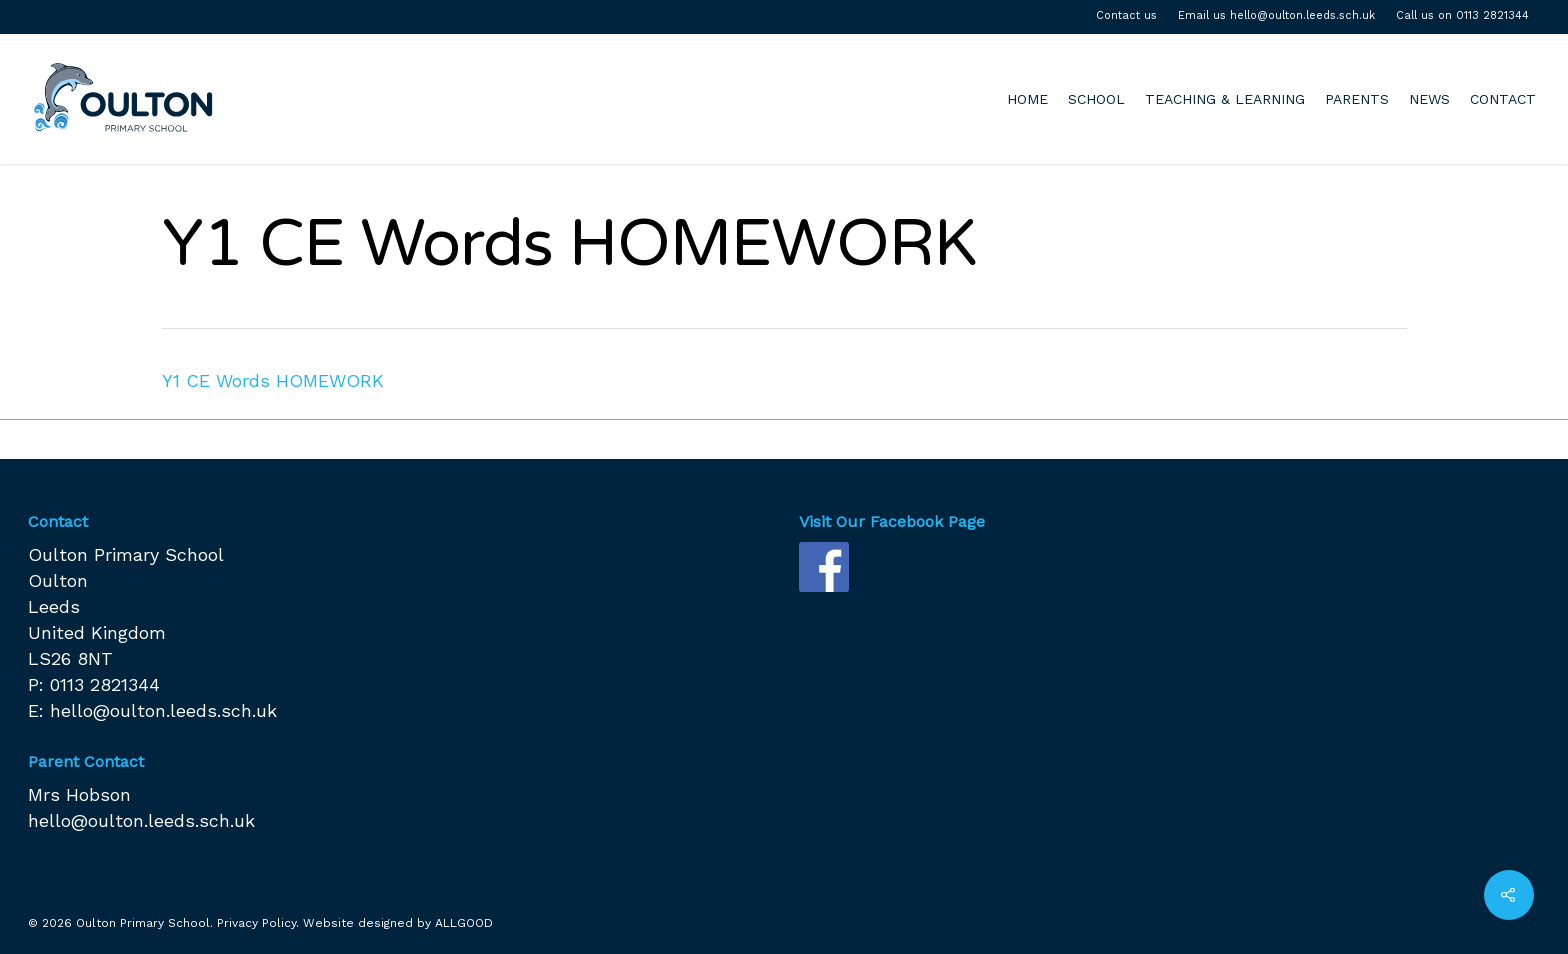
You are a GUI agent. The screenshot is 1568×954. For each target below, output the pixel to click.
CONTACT (1503, 99)
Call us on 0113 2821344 (1462, 15)
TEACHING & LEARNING (1225, 99)
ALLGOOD (464, 923)
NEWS (1429, 99)
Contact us (1126, 15)
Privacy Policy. (258, 923)
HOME (1027, 99)
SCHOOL (1096, 99)
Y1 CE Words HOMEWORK (273, 380)
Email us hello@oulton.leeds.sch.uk (1276, 15)
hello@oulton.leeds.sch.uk (163, 710)
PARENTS (1357, 99)
